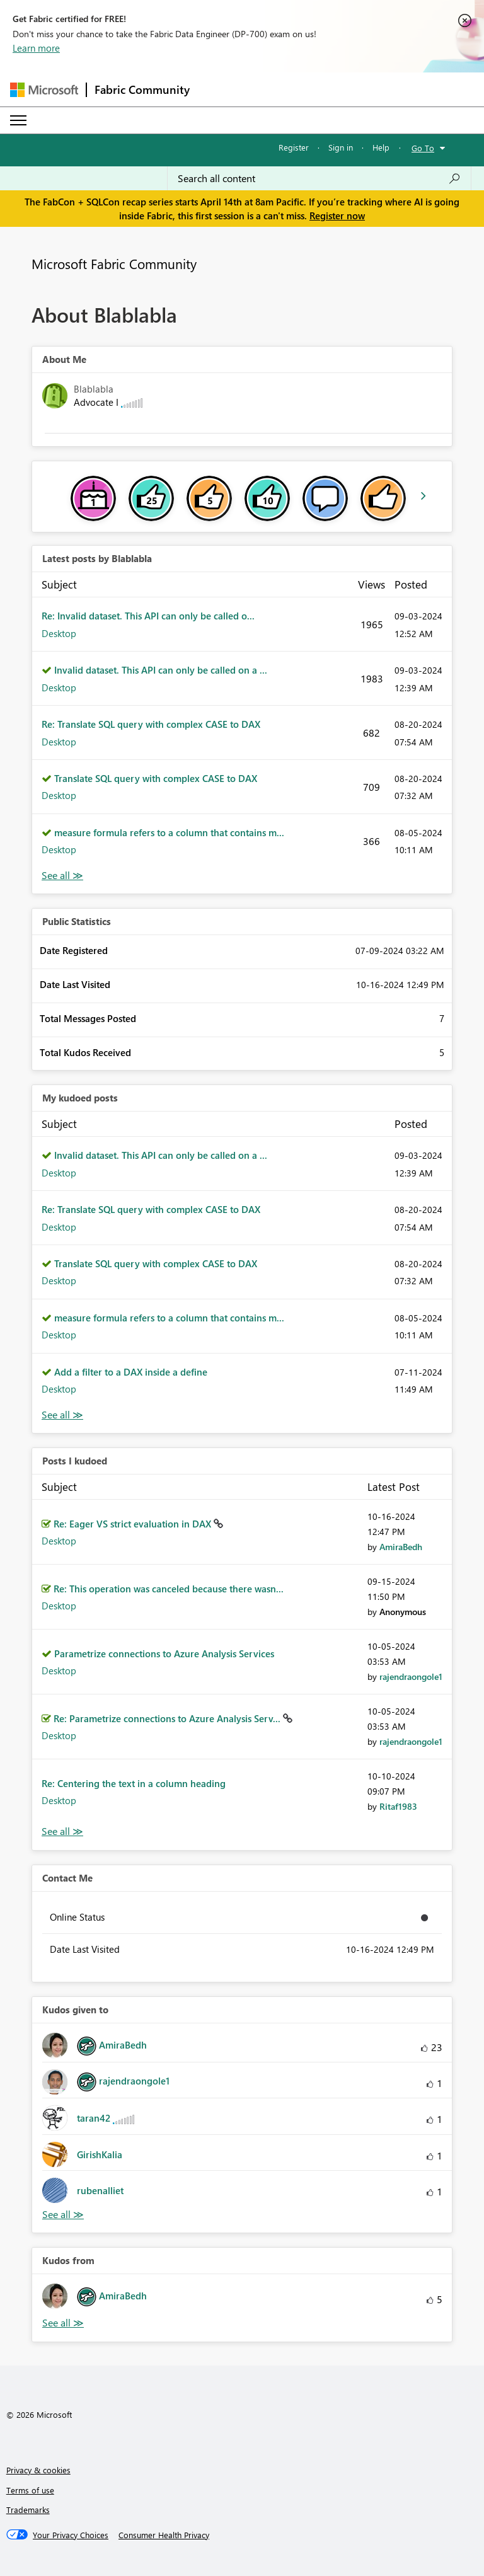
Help (380, 147)
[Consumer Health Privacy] (163, 2535)
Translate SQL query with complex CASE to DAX (155, 778)
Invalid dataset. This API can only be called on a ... (160, 670)
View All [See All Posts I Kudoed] (62, 1831)
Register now (337, 215)
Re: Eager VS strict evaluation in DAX (134, 1523)
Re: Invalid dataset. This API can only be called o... (148, 615)
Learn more (36, 48)
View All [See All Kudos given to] (63, 2214)
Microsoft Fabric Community (114, 263)
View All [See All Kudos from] (63, 2323)
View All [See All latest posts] (62, 875)
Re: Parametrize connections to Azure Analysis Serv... (168, 1718)
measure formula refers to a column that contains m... (169, 832)
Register (294, 147)
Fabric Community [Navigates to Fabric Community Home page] (142, 89)
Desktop (59, 633)
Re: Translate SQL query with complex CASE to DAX (151, 724)
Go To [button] (423, 147)
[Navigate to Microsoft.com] (44, 90)
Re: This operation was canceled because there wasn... (169, 1588)
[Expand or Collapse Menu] (18, 120)
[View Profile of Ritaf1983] (398, 1806)
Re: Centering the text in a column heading (134, 1783)
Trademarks (28, 2509)
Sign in (340, 147)
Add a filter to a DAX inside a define (130, 1372)
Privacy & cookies (38, 2469)
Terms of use (30, 2490)
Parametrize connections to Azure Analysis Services (164, 1653)
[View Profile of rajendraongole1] (410, 1676)
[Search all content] (319, 178)
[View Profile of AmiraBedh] (400, 1547)
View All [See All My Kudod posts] (62, 1415)
